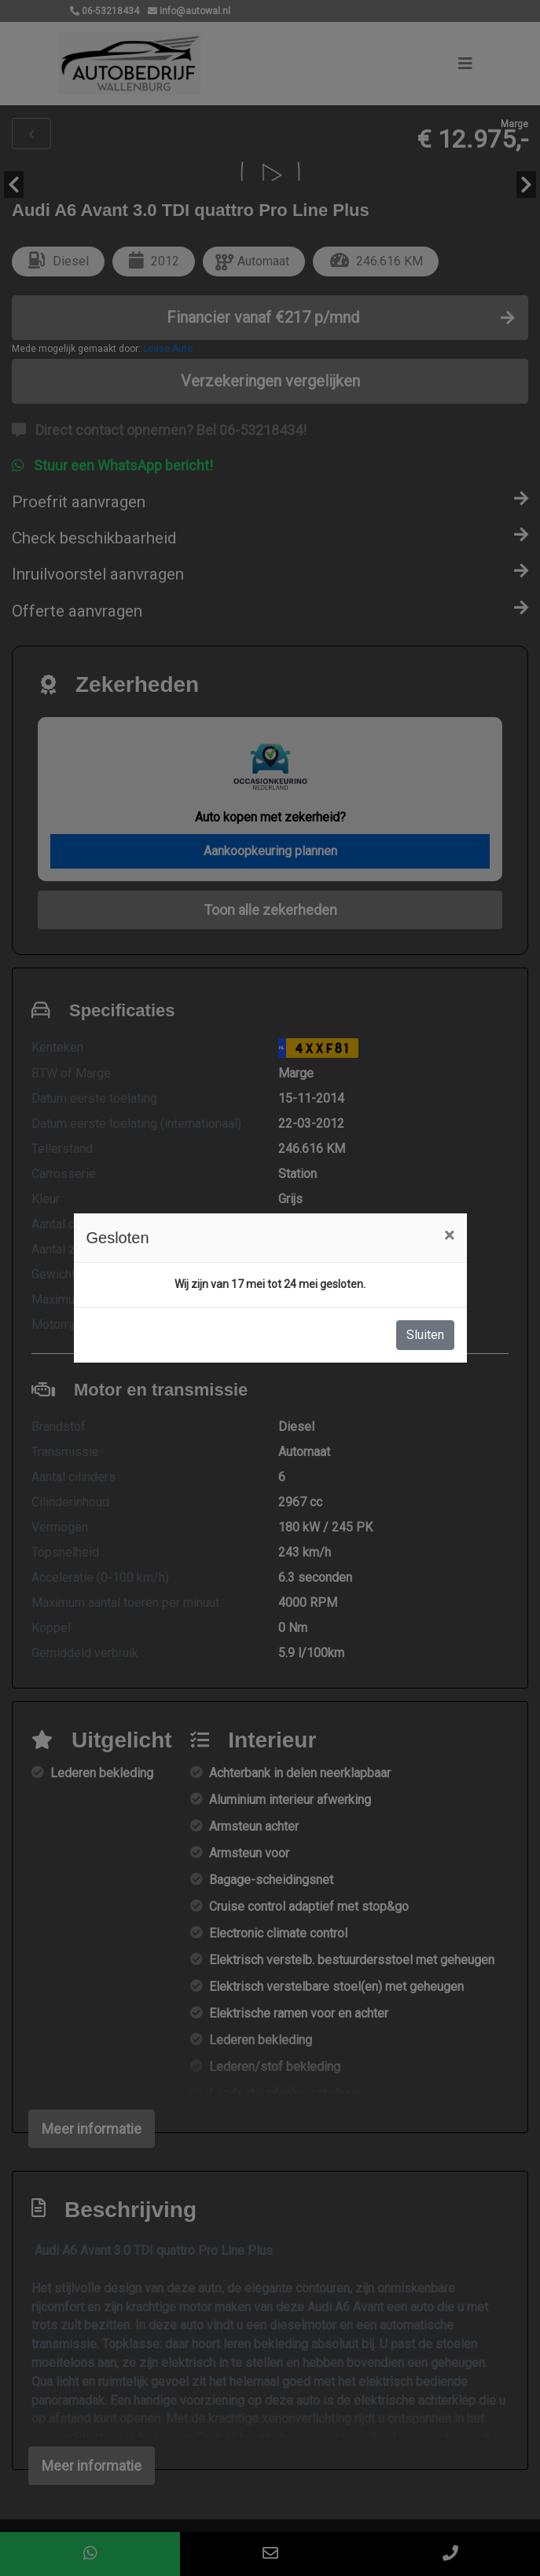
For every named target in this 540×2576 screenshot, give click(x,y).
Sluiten (425, 1334)
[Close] (449, 1235)
